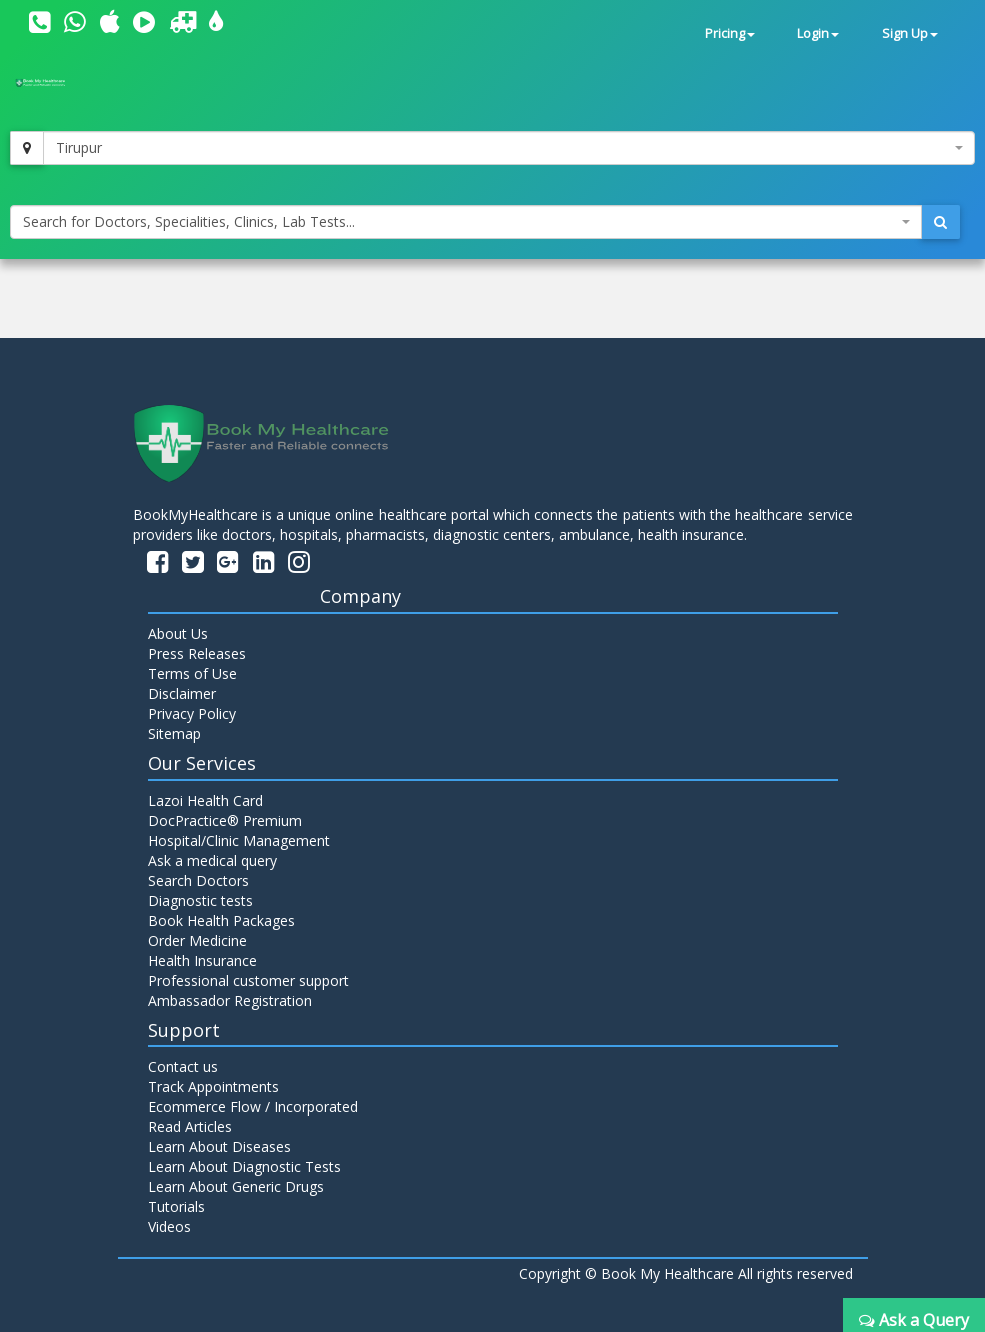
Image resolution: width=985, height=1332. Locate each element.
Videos (169, 1226)
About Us (178, 633)
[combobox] (509, 148)
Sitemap (174, 733)
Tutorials (176, 1206)
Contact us (183, 1066)
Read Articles (190, 1126)
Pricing (730, 33)
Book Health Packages (221, 920)
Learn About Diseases (219, 1146)
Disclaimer (182, 693)
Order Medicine (197, 940)
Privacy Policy (192, 713)
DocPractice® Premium (225, 820)
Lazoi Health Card (205, 800)
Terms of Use (192, 673)
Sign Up (910, 33)
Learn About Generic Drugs (236, 1186)
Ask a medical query (212, 860)
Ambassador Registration (230, 1000)
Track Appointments (213, 1086)
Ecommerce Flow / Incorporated (253, 1106)
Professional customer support (248, 980)
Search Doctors (198, 880)
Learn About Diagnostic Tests (244, 1166)
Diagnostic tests (200, 900)
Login (818, 33)
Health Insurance (202, 960)
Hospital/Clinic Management (239, 840)
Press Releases (197, 653)
